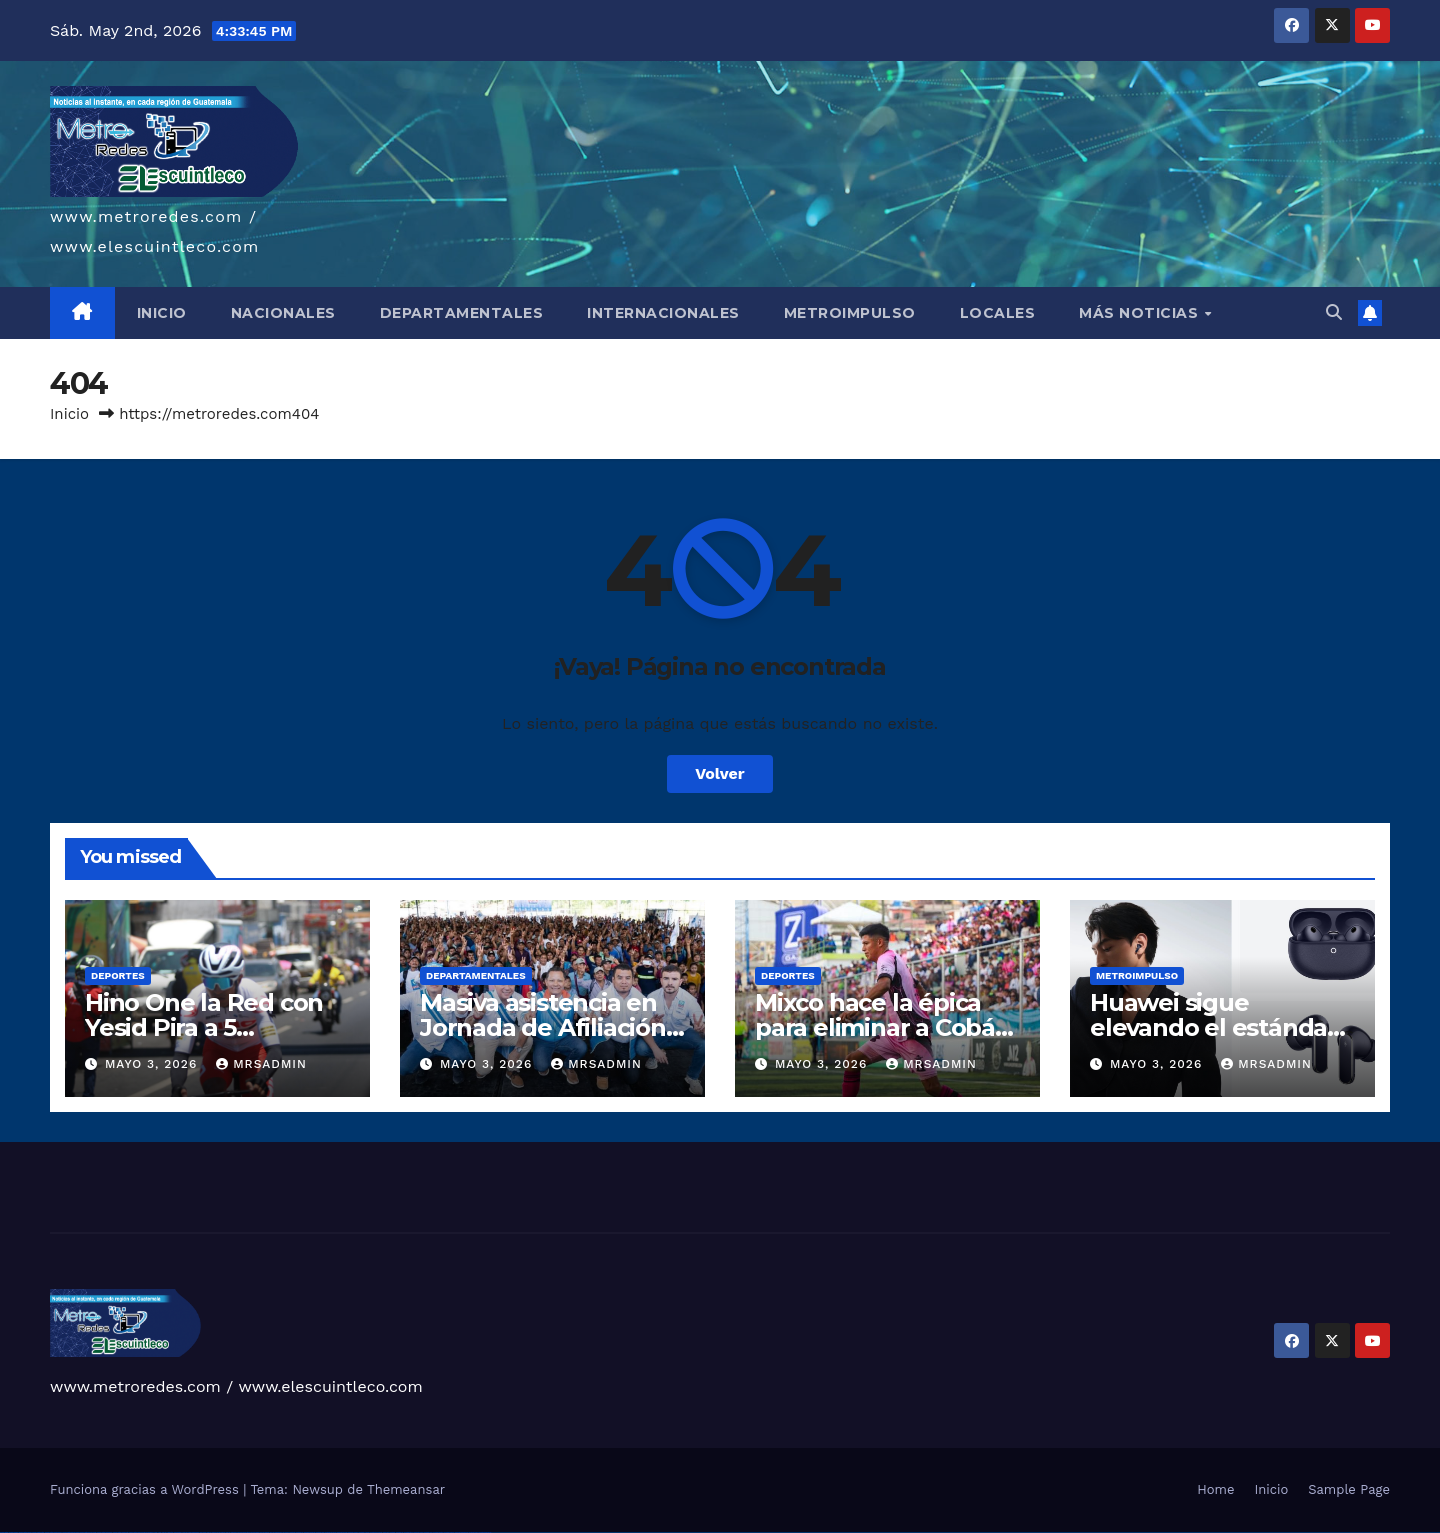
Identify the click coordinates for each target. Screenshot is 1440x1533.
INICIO (162, 313)
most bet (386, 1532)
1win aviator (178, 1532)
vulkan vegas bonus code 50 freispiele (141, 1532)
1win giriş (170, 1532)
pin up (209, 1532)
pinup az (234, 1532)
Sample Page (1349, 1489)
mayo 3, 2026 (153, 1064)
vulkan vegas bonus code (70, 1532)
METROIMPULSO (850, 313)
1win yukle (203, 1532)
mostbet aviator (438, 1532)
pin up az (286, 1532)
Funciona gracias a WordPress (146, 1489)
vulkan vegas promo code (88, 1532)
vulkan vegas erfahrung (120, 1532)
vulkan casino (13, 1532)
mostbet (292, 1532)
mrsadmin (261, 1064)
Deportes (118, 975)
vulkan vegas (4, 1532)
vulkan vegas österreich (104, 1532)
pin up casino (221, 1532)
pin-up (228, 1532)
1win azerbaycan (193, 1532)
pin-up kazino (264, 1532)
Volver (720, 773)
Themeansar (406, 1489)
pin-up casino (254, 1532)
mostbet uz (299, 1532)
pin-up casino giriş (244, 1532)
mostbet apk (320, 1532)
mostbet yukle (418, 1532)
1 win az (184, 1532)
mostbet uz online (376, 1532)
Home (1215, 1489)
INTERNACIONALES (663, 313)
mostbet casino (353, 1532)
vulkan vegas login (38, 1532)
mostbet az (399, 1532)
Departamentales (476, 975)
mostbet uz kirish (330, 1532)
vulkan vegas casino (25, 1532)
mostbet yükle (473, 1532)
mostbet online (342, 1532)
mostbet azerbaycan (461, 1532)
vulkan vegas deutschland (53, 1532)
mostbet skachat (309, 1532)
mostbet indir (428, 1532)
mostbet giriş (408, 1532)
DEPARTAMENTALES (462, 313)
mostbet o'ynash (364, 1532)
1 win (159, 1532)
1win (155, 1532)
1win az (164, 1532)
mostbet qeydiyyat (485, 1532)
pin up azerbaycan (276, 1532)
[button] (1334, 312)
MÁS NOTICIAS (1141, 313)
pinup (214, 1532)
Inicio (69, 414)
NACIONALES (283, 313)
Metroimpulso (1137, 975)
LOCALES (998, 313)
